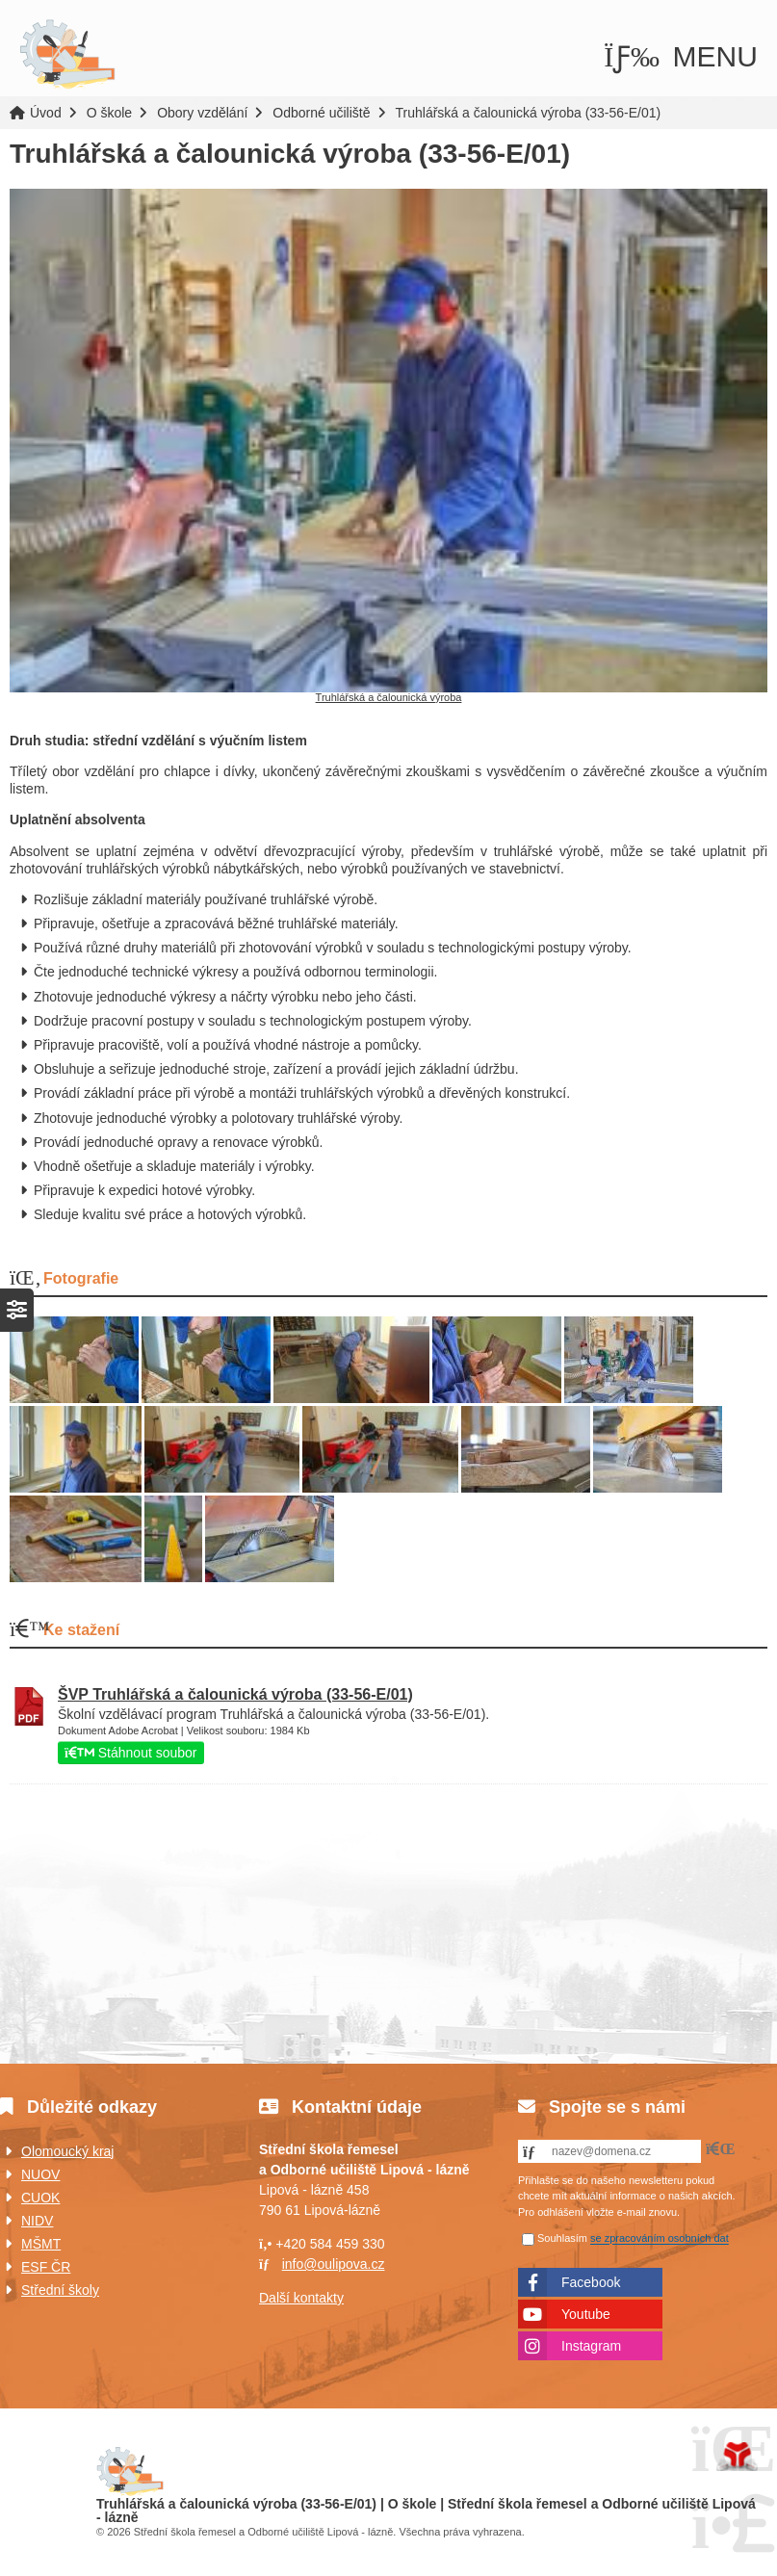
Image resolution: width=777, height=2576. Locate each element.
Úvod (67, 55)
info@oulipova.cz (333, 2264)
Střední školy (60, 2290)
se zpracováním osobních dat (659, 2239)
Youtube (585, 2314)
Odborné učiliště (321, 112)
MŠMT (41, 2243)
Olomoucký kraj (67, 2151)
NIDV (37, 2220)
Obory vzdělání (202, 112)
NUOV (40, 2174)
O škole (109, 112)
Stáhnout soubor (131, 1752)
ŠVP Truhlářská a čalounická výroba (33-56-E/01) (235, 1694)
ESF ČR (45, 2267)
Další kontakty (301, 2297)
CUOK (40, 2197)
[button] (681, 56)
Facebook (590, 2282)
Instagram (591, 2346)
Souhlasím (562, 2239)
